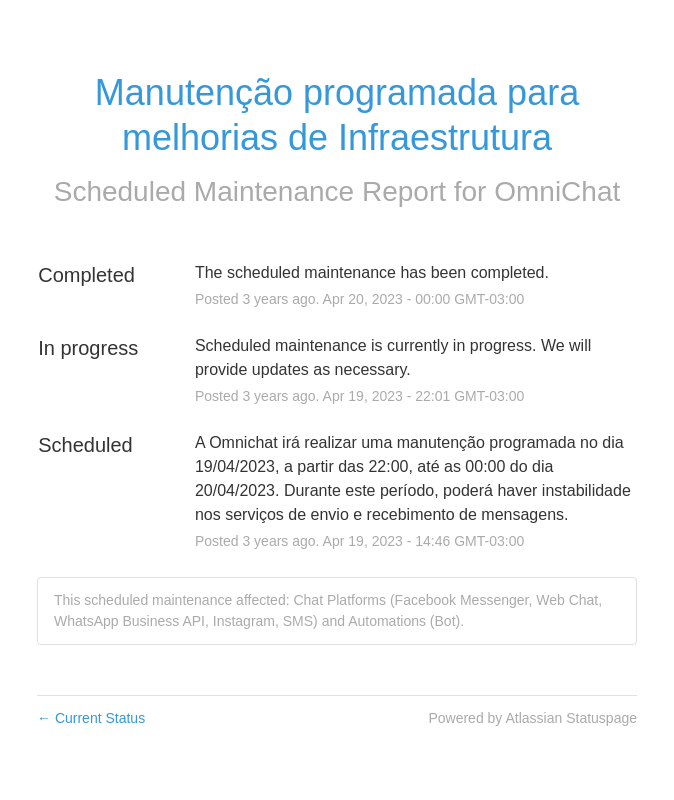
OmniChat (557, 191)
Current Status (91, 718)
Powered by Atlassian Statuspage (532, 718)
